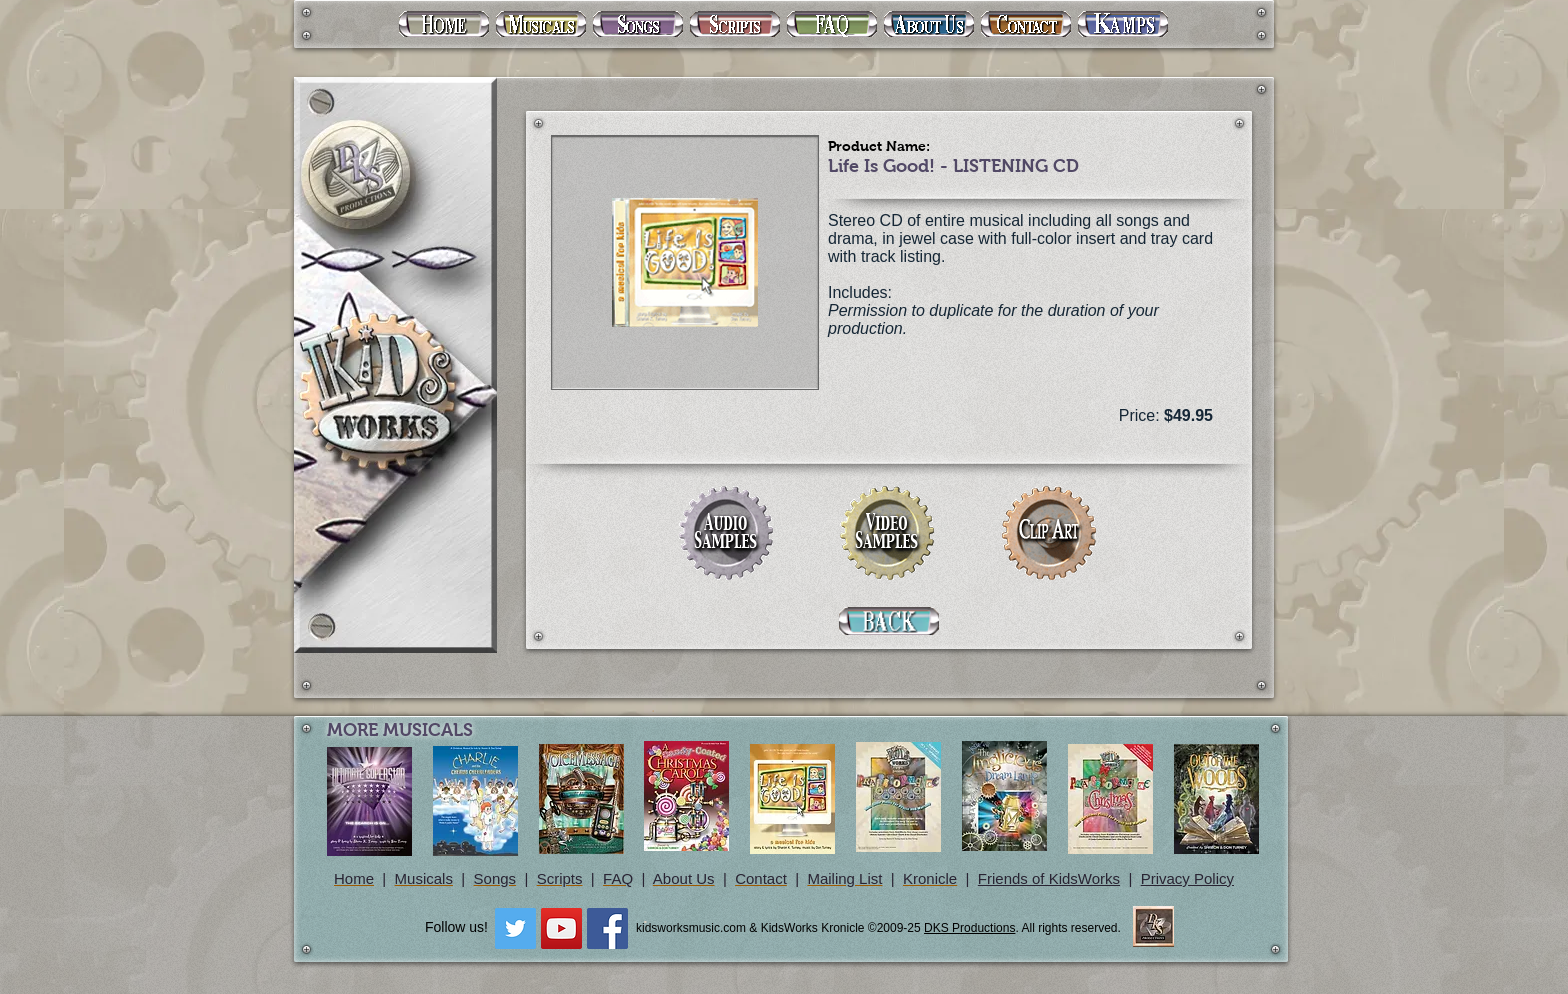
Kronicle (930, 878)
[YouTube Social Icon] (561, 928)
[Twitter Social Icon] (515, 928)
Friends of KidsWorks (1049, 878)
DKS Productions (969, 928)
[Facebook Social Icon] (607, 928)
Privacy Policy (1187, 878)
